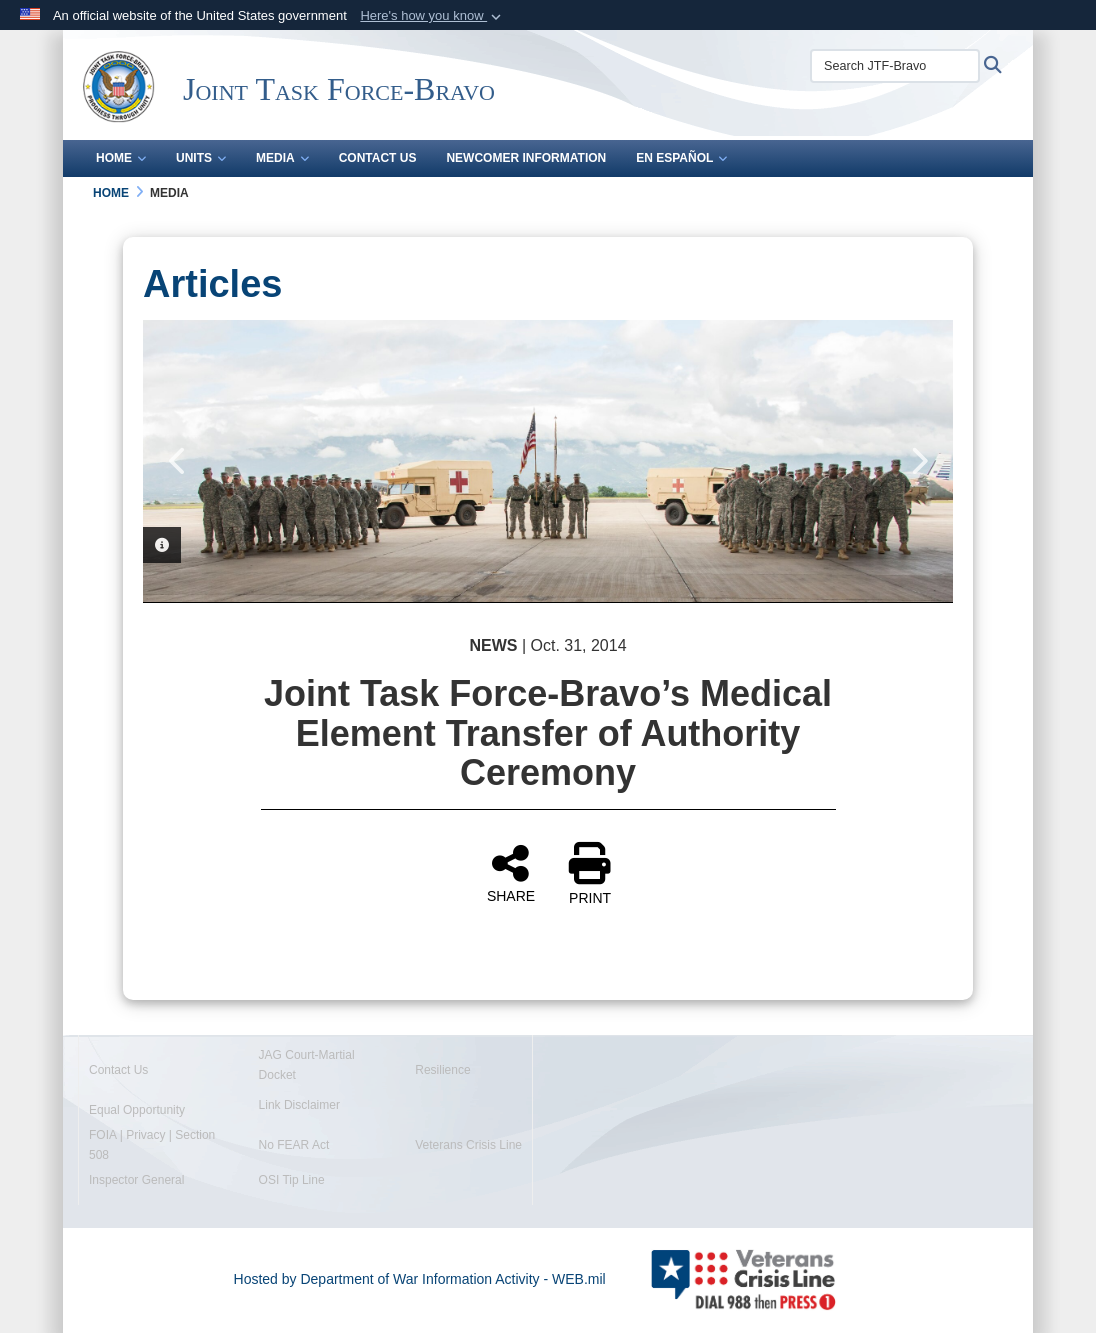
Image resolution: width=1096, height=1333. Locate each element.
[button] (432, 16)
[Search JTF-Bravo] (895, 66)
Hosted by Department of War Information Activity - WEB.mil (420, 1279)
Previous (178, 461)
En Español (681, 158)
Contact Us (378, 158)
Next (918, 461)
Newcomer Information (526, 158)
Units (201, 158)
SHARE (511, 873)
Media (282, 158)
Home (121, 158)
